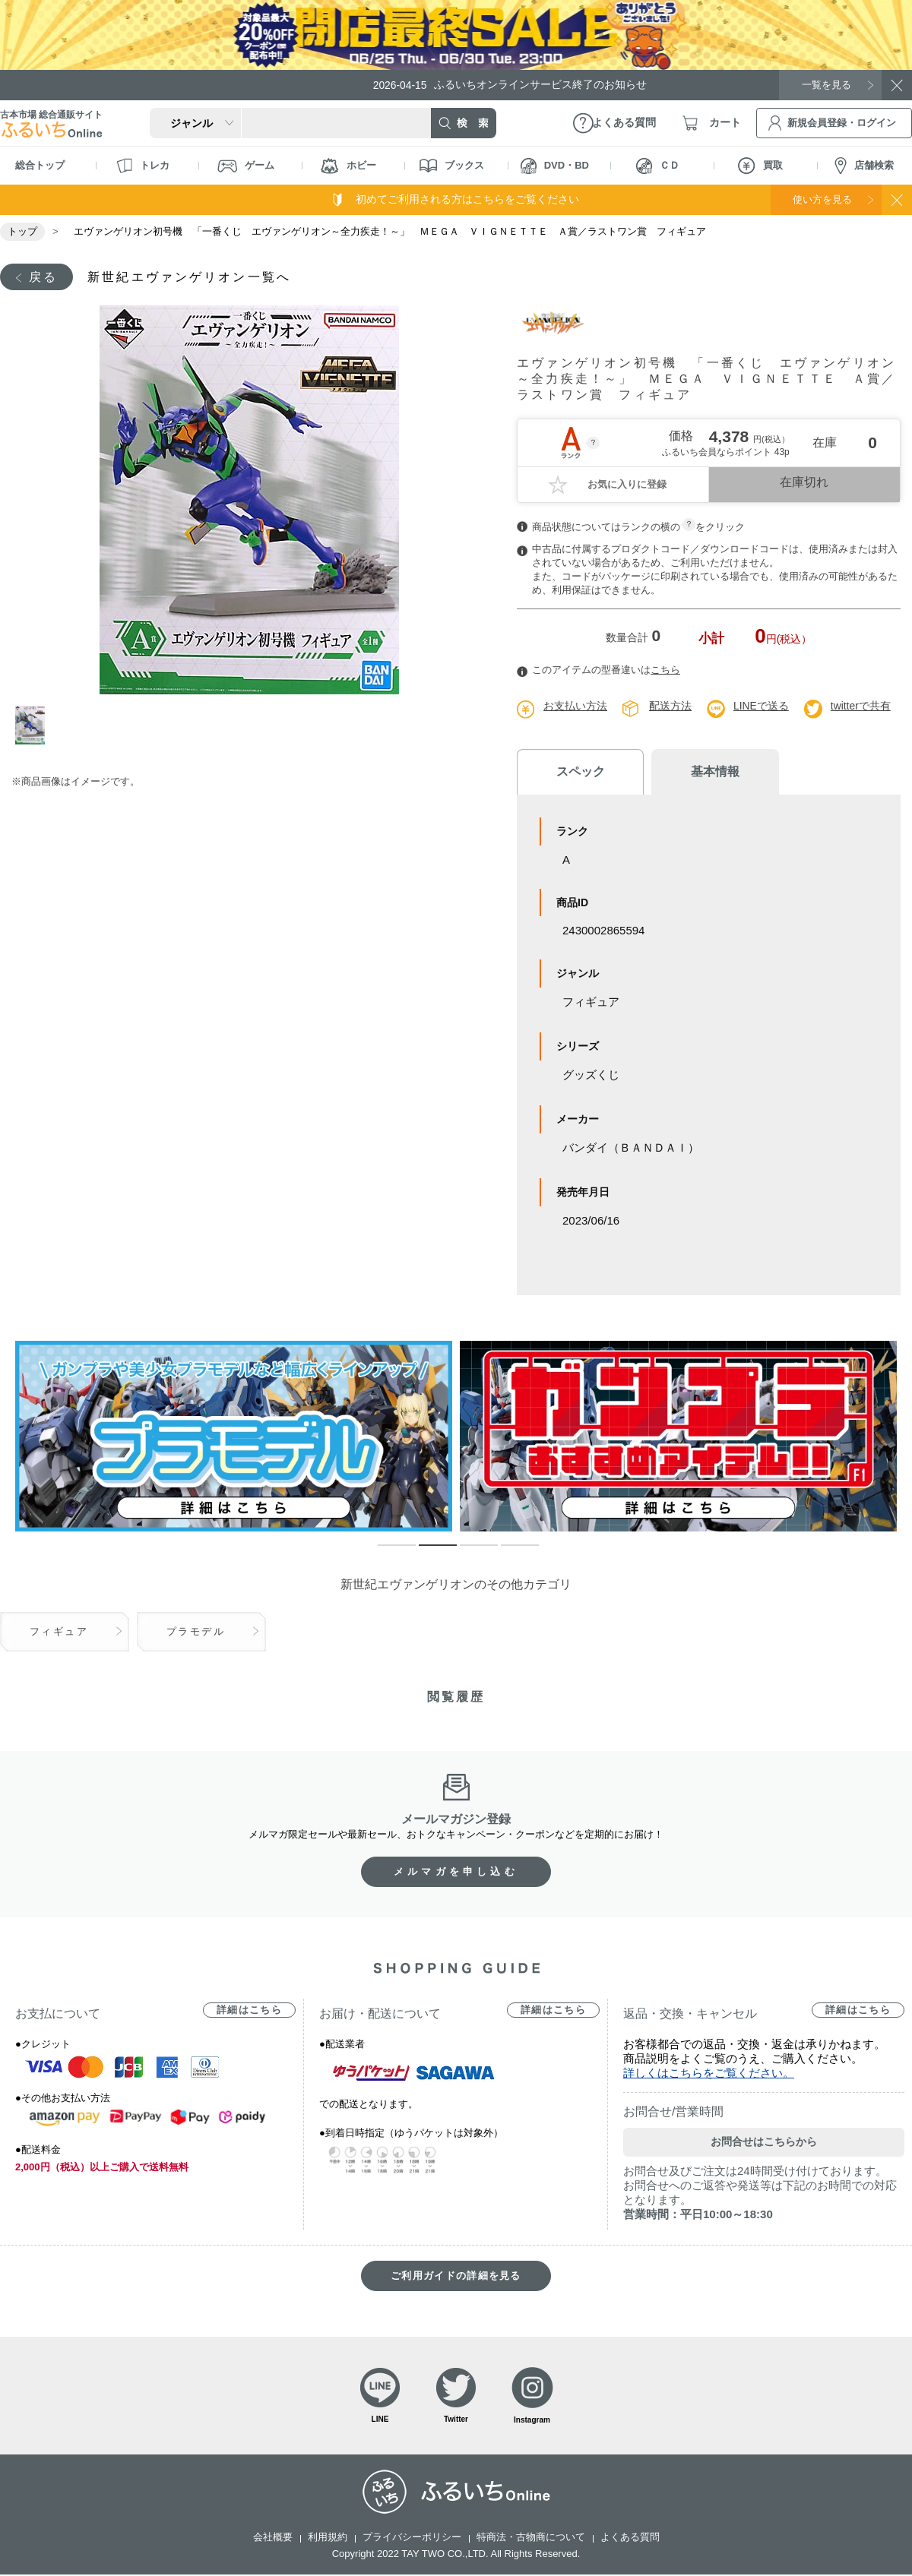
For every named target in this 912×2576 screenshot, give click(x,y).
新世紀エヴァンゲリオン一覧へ (190, 276)
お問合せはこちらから (764, 2142)
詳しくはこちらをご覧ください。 (708, 2073)
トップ (22, 231)
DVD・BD (555, 166)
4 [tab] (508, 1552)
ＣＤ (657, 166)
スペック (577, 772)
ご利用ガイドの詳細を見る (456, 2276)
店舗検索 (864, 166)
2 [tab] (426, 1552)
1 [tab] (32, 725)
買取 (760, 165)
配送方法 (670, 706)
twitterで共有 (861, 706)
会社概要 (273, 2538)
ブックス (452, 165)
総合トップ (40, 165)
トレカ (142, 165)
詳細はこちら (249, 2010)
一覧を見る (824, 84)
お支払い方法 (575, 706)
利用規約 (327, 2538)
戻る (43, 276)
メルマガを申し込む (456, 1872)
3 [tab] (467, 1552)
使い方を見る (819, 199)
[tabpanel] (248, 500)
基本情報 (706, 772)
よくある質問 (630, 2538)
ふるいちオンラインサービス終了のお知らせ (513, 84)
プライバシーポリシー (412, 2538)
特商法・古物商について (531, 2538)
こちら (665, 670)
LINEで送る (761, 706)
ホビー (348, 166)
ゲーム (245, 166)
